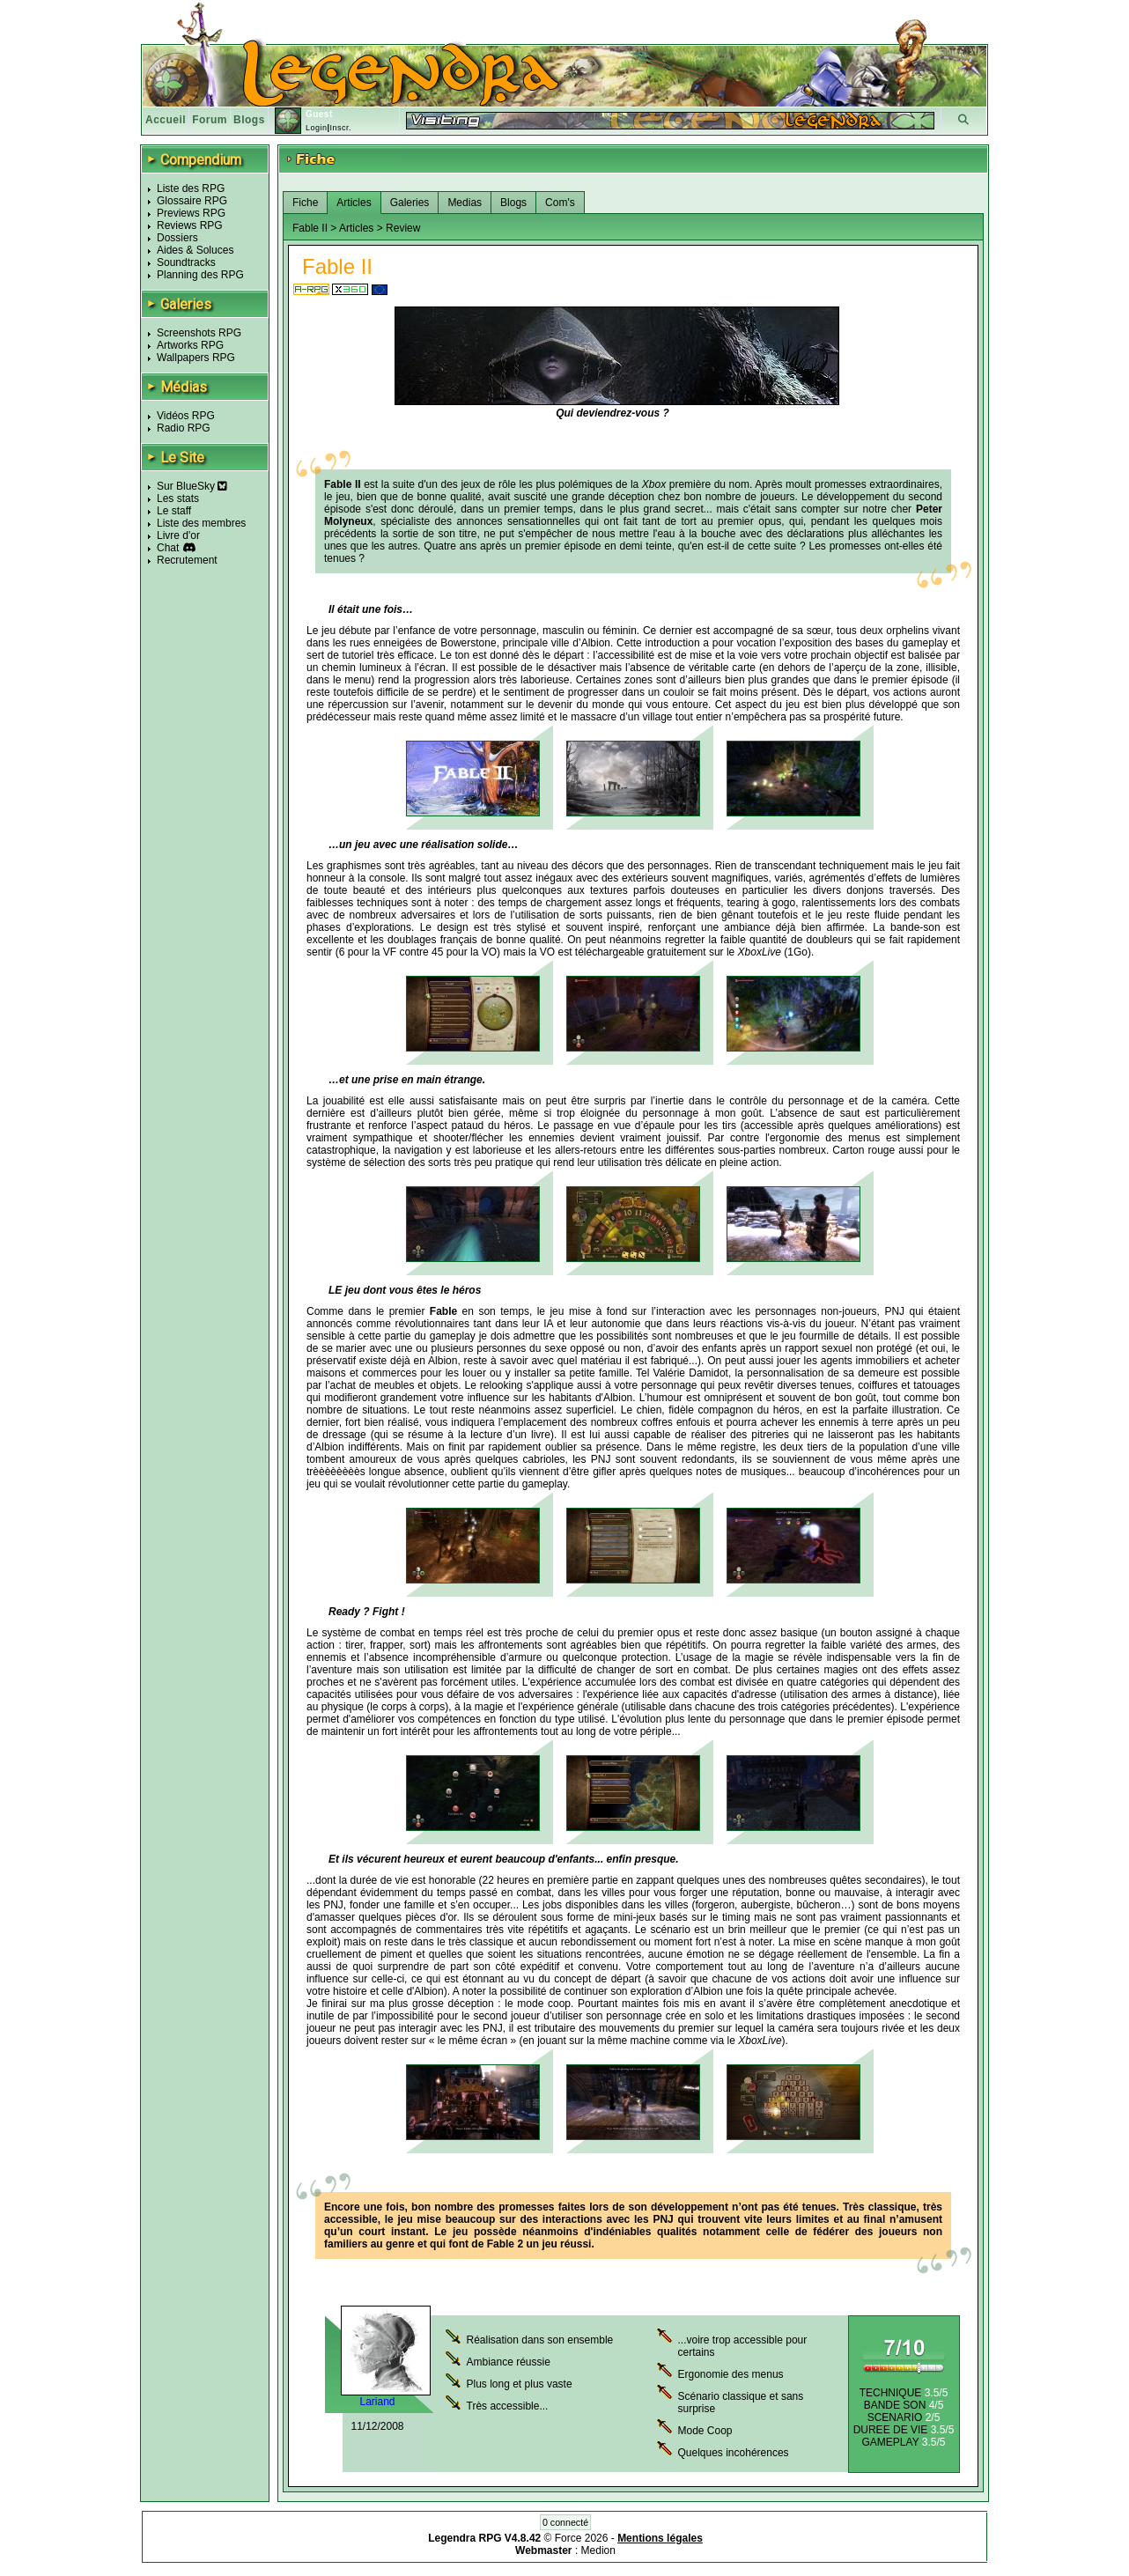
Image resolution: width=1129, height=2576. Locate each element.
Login (317, 127)
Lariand (377, 2401)
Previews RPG (191, 213)
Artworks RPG (190, 345)
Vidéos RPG (186, 416)
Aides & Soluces (195, 250)
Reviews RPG (190, 225)
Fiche (305, 202)
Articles (353, 202)
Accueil (165, 120)
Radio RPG (183, 428)
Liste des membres (201, 523)
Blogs (249, 120)
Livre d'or (178, 535)
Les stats (178, 498)
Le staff (174, 511)
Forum (209, 120)
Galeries (410, 202)
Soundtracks (186, 262)
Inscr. (340, 127)
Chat (168, 548)
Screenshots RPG (199, 333)
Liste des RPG (191, 188)
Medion (598, 2550)
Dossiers (177, 238)
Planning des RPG (200, 275)
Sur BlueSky (192, 486)
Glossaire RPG (192, 201)
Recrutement (187, 560)
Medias (464, 202)
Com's (560, 202)
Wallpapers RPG (196, 357)
